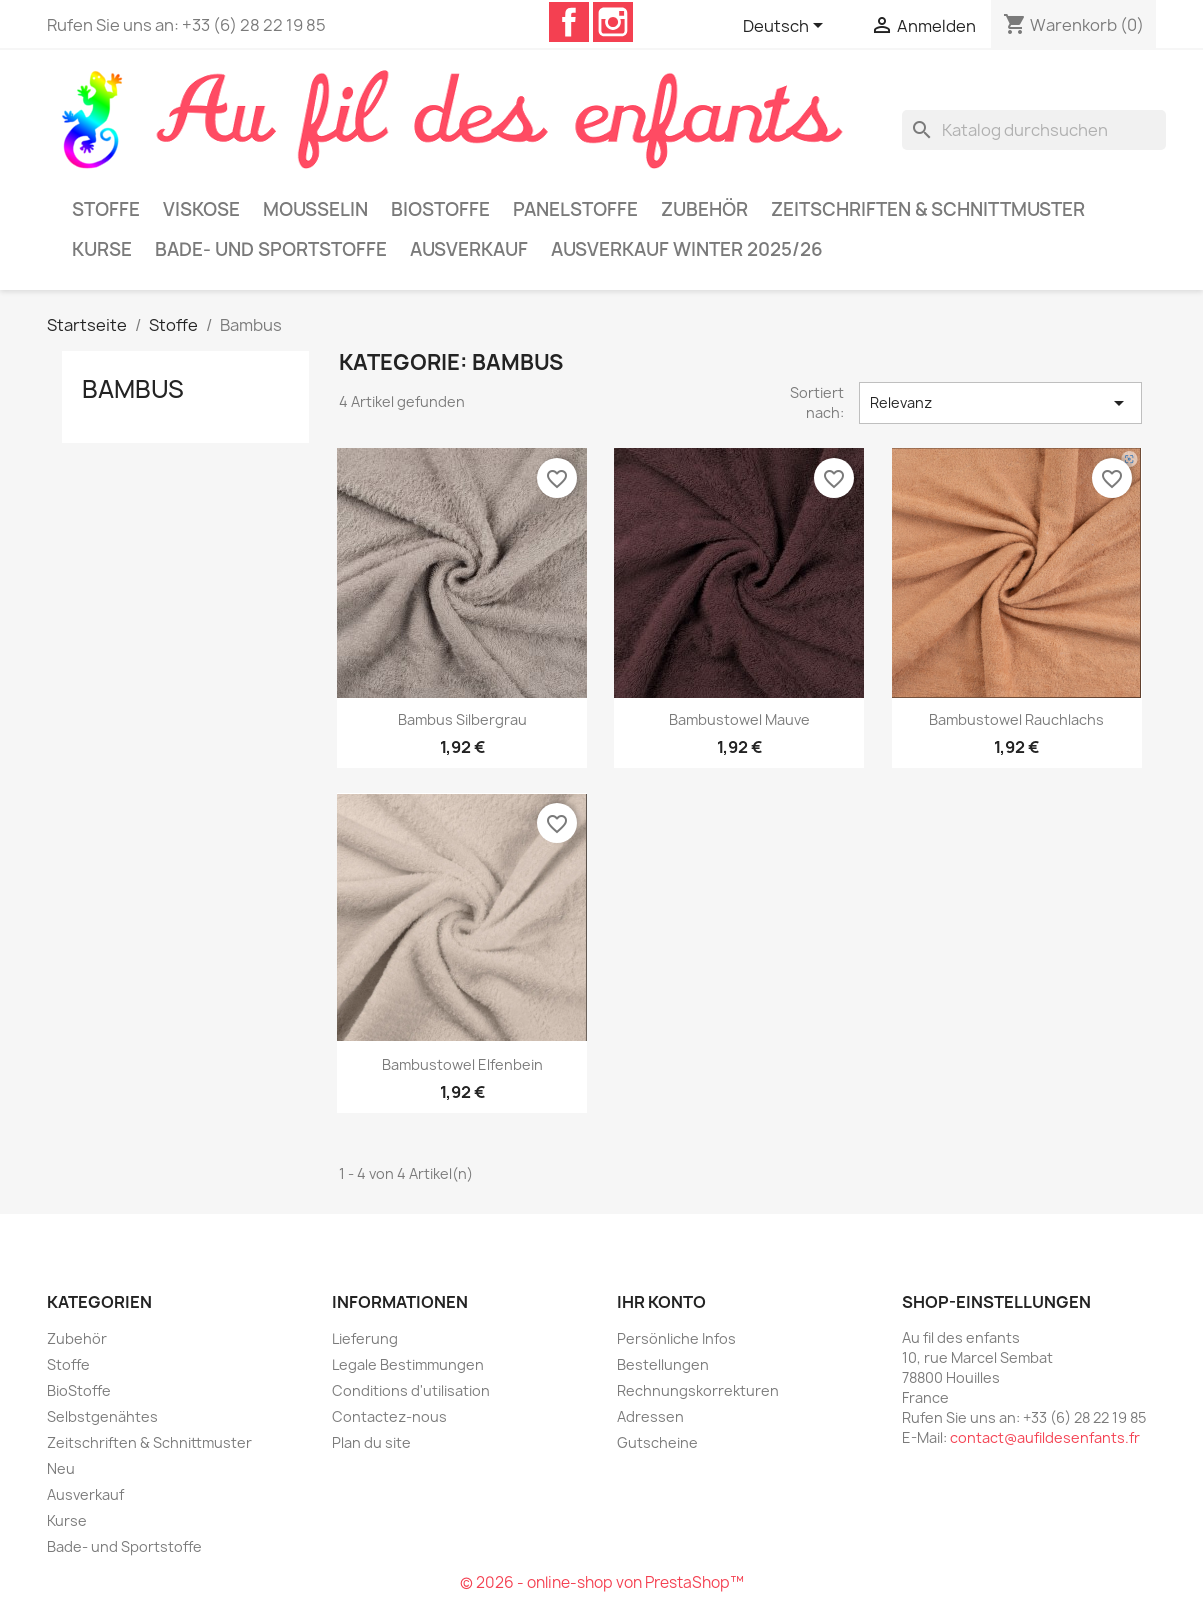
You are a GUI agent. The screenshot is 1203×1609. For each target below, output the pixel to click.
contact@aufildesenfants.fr (1045, 1437)
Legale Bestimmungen (408, 1364)
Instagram (613, 22)
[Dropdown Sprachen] (786, 27)
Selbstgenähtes (102, 1416)
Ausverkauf (469, 249)
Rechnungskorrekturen (698, 1390)
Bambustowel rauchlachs (1016, 719)
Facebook (569, 22)
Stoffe (106, 209)
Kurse (102, 249)
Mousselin (315, 209)
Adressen (650, 1416)
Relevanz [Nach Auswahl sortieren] (1000, 403)
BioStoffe (440, 209)
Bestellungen (663, 1364)
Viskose (201, 209)
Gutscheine (657, 1442)
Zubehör (704, 209)
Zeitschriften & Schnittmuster (928, 209)
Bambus (133, 389)
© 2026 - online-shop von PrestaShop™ (602, 1582)
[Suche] (1034, 130)
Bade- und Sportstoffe (271, 249)
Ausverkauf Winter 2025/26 (687, 249)
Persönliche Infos (676, 1338)
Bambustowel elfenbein (462, 1064)
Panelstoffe (575, 209)
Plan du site (371, 1442)
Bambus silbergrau (462, 719)
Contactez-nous (389, 1416)
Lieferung (365, 1338)
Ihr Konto (661, 1302)
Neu (61, 1468)
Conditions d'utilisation (411, 1390)
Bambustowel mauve (739, 719)
